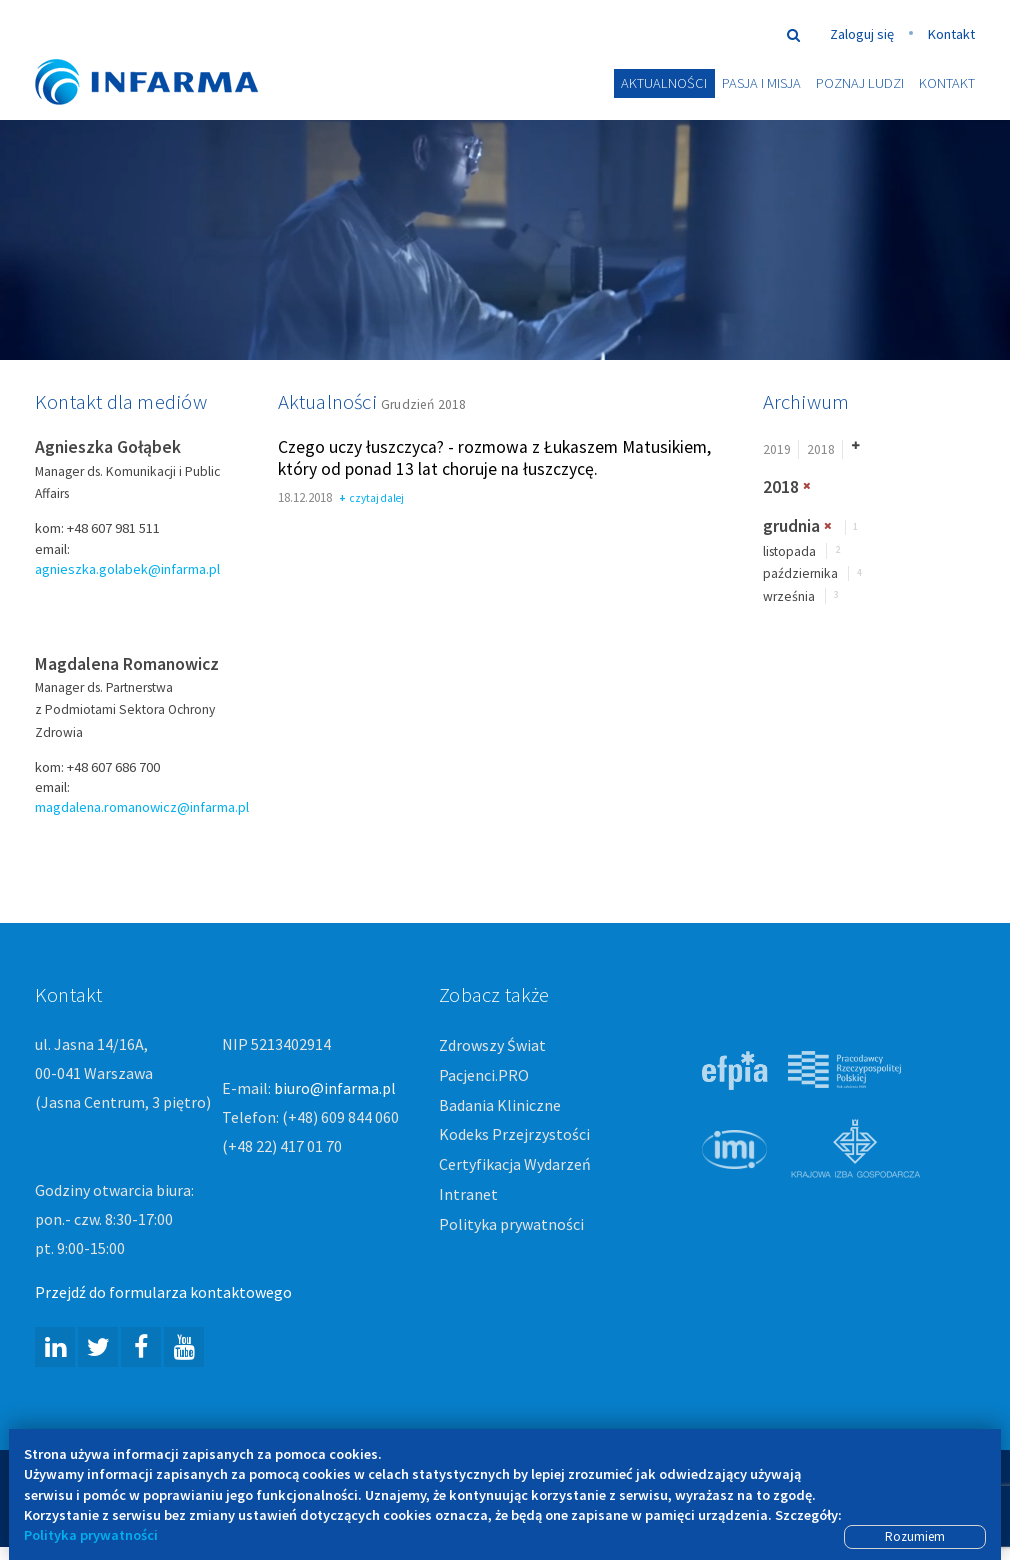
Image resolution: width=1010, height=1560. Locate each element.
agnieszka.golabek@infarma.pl (127, 570)
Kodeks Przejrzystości (514, 1135)
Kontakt (951, 34)
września (789, 597)
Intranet (468, 1195)
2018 (821, 450)
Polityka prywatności (511, 1225)
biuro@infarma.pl (335, 1089)
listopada (789, 552)
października (800, 574)
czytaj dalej (371, 500)
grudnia (791, 527)
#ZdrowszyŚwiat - (165, 52)
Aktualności (664, 83)
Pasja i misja (761, 83)
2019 (777, 450)
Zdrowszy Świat (492, 1046)
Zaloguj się (862, 34)
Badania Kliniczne (500, 1106)
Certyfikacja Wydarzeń (515, 1165)
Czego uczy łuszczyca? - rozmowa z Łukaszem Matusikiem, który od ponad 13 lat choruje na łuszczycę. (494, 458)
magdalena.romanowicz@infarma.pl (142, 808)
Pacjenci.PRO (484, 1076)
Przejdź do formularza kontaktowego (163, 1293)
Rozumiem (915, 1536)
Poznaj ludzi (860, 83)
